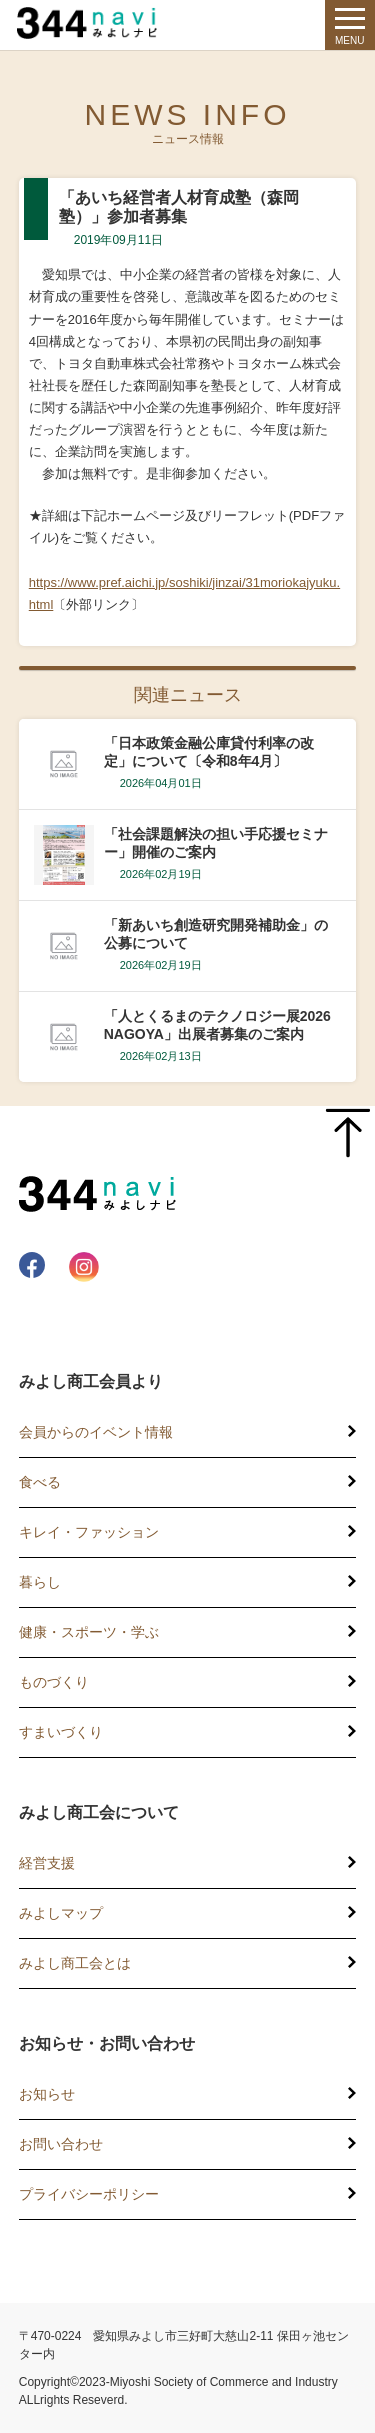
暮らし (40, 1582)
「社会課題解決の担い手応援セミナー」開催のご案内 (216, 843)
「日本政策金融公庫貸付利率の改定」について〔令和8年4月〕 (209, 752)
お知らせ (47, 2094)
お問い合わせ (61, 2144)
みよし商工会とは (75, 1963)
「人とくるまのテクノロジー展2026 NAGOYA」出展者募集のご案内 (217, 1025)
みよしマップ (61, 1913)
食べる (40, 1482)
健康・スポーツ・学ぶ (89, 1632)
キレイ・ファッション (89, 1532)
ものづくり (54, 1682)
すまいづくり (61, 1732)
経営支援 (47, 1863)
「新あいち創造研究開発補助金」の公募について (216, 934)
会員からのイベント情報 (96, 1432)
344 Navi (92, 23)
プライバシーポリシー (89, 2194)
